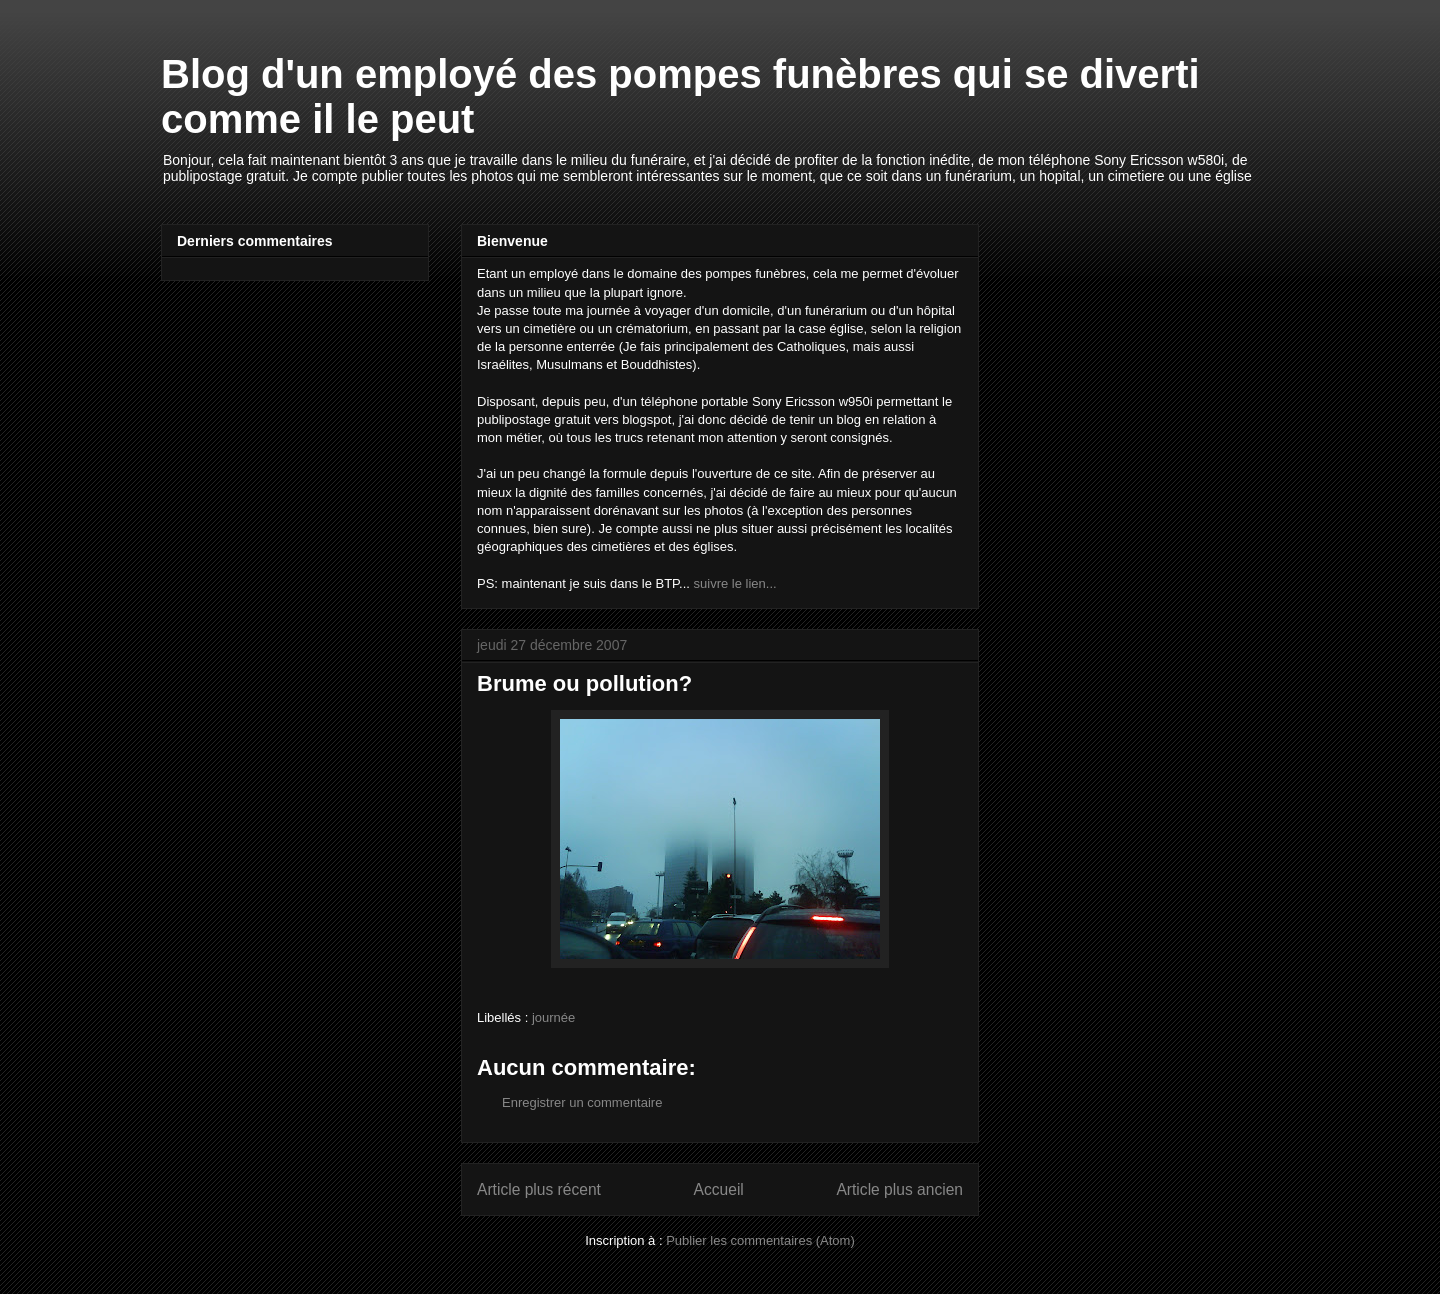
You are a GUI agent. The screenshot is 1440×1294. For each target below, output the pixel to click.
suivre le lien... (735, 583)
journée (553, 1017)
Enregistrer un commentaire (582, 1102)
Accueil (719, 1189)
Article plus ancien (899, 1189)
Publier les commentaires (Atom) (760, 1240)
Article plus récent (539, 1189)
